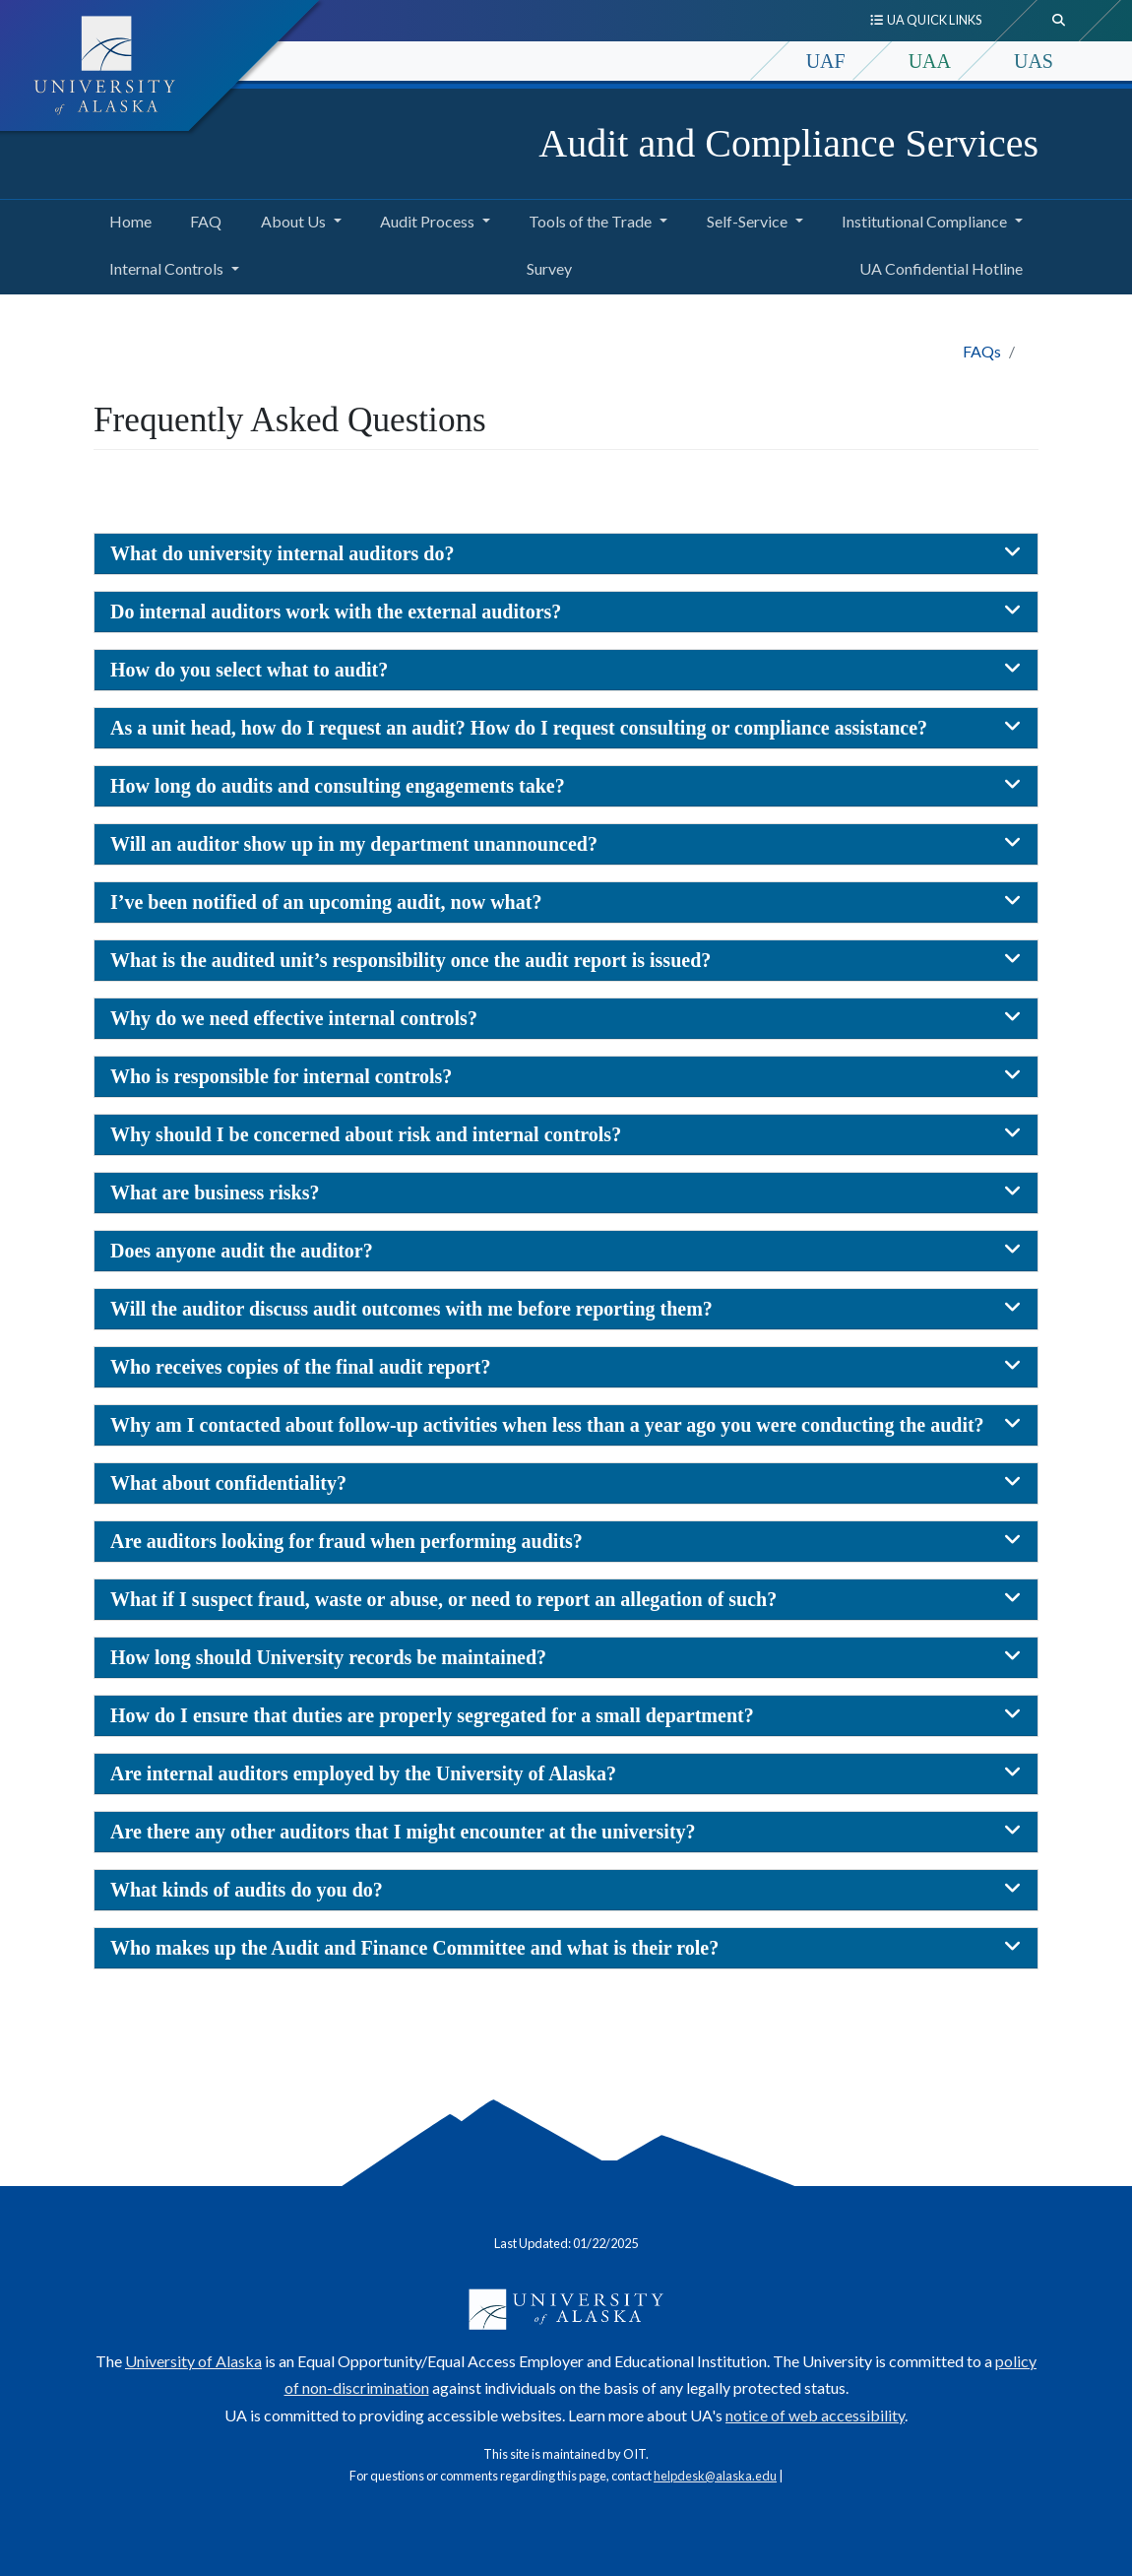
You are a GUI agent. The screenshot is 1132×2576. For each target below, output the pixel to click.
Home (126, 218)
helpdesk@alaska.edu (715, 2475)
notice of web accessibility (815, 2415)
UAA (930, 61)
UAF (826, 61)
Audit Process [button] (427, 221)
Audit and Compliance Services (788, 143)
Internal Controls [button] (166, 268)
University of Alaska (193, 2360)
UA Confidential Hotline (937, 266)
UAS (1033, 61)
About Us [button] (293, 221)
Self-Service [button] (747, 221)
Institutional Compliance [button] (924, 221)
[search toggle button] (1059, 20)
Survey (545, 266)
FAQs (982, 351)
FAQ (201, 218)
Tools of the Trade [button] (590, 221)
